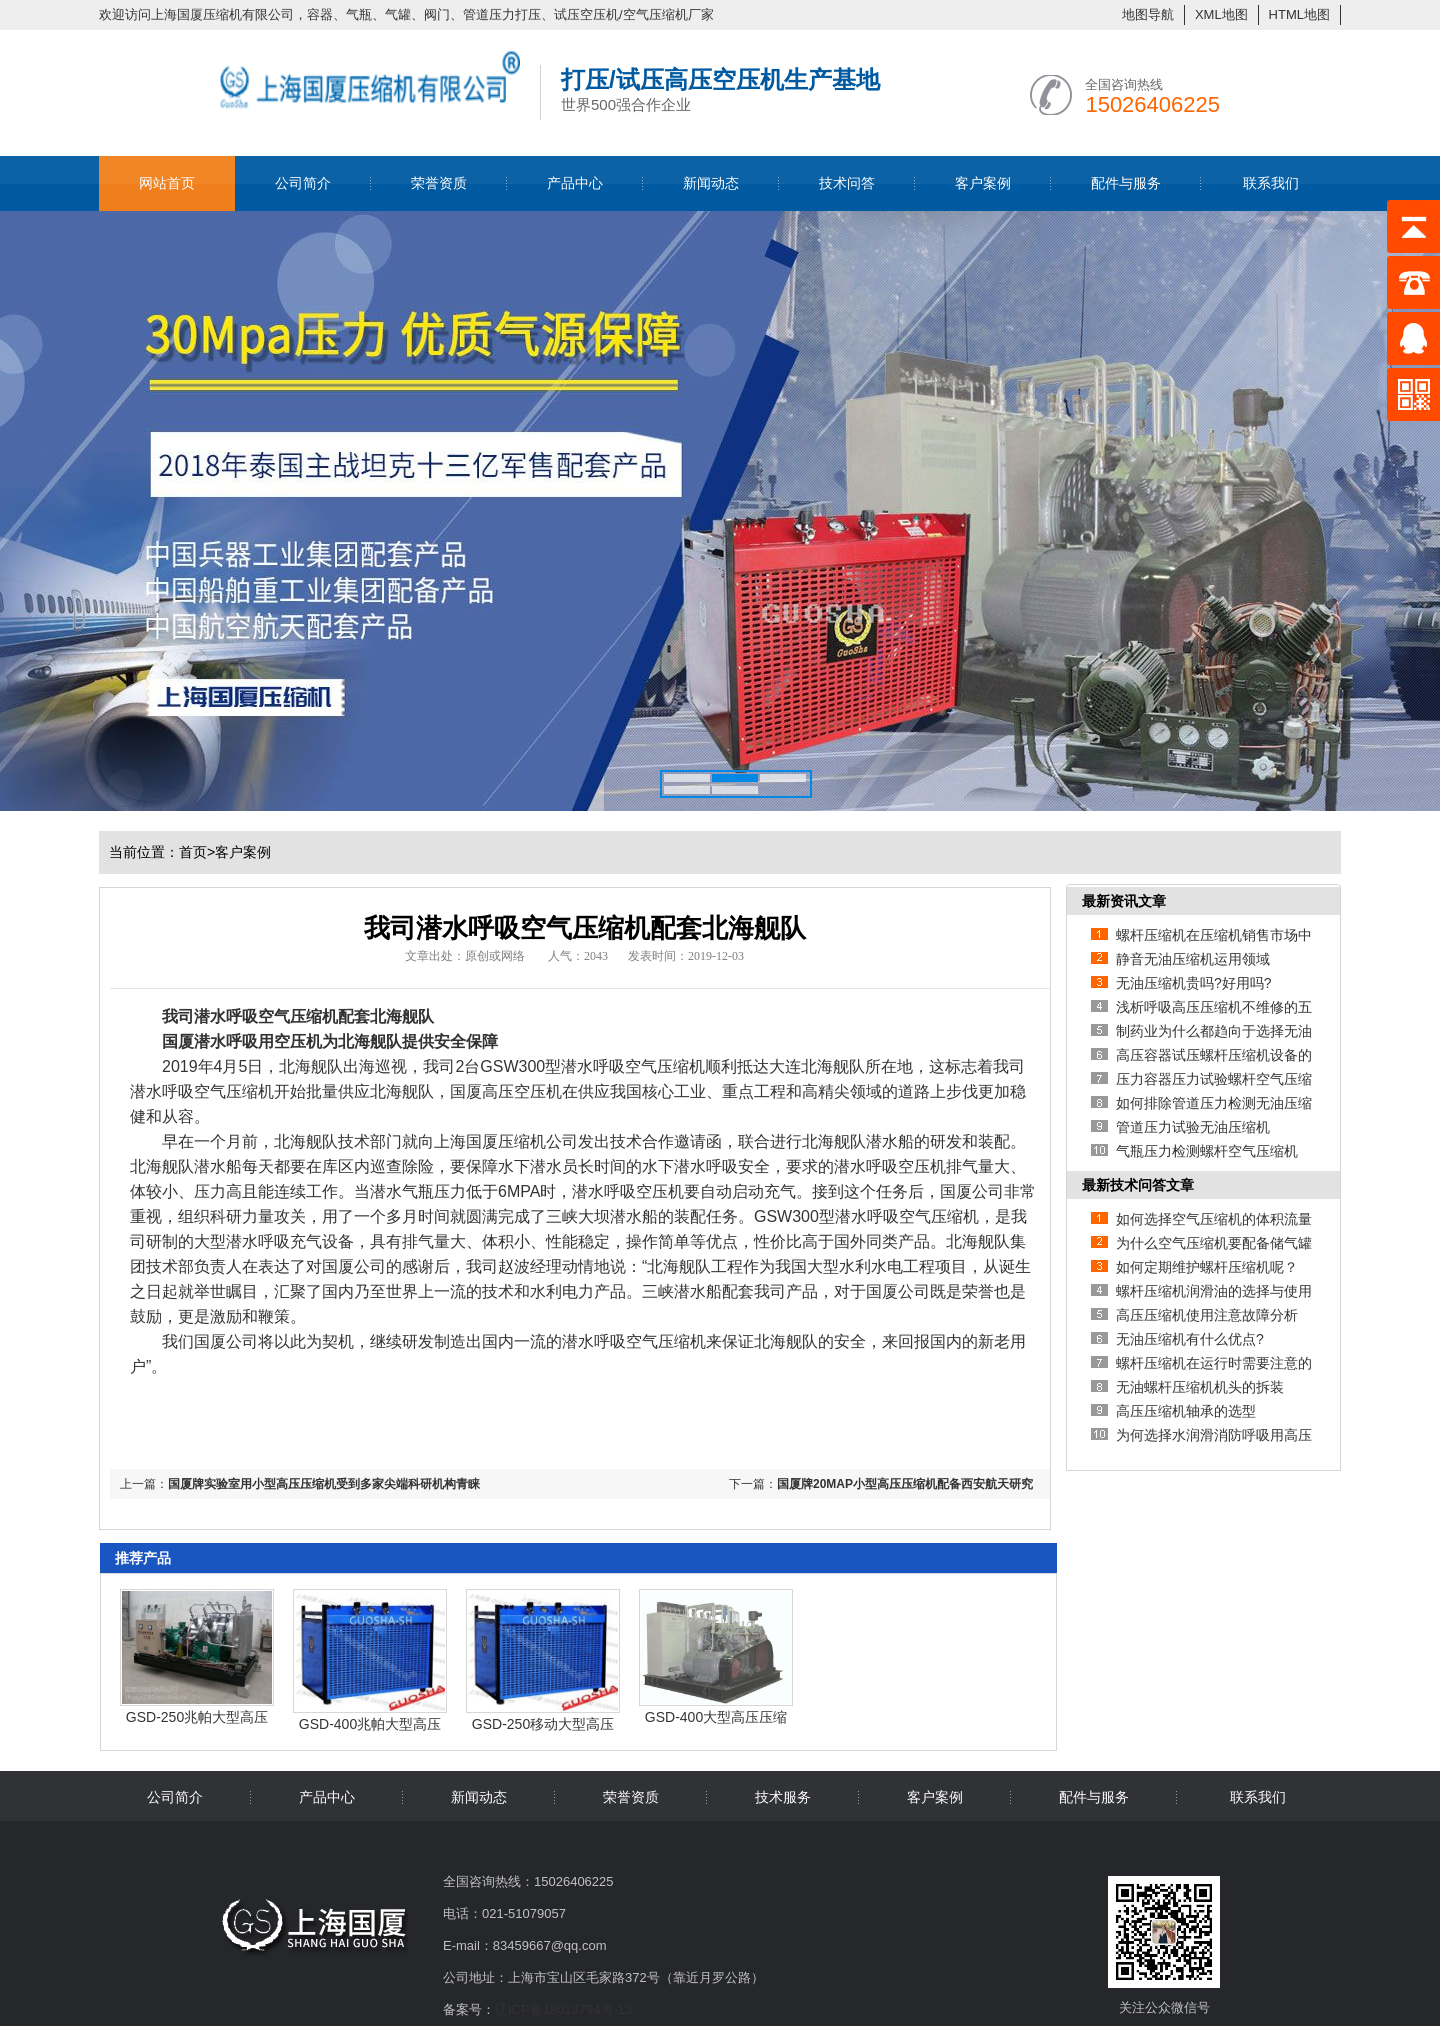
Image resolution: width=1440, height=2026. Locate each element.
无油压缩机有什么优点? (1190, 1339)
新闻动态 (711, 183)
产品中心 (575, 183)
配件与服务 (1126, 183)
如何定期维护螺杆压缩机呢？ (1207, 1267)
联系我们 (1271, 183)
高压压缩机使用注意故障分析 (1207, 1315)
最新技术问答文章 (1138, 1185)
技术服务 (783, 1797)
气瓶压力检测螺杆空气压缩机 (1207, 1151)
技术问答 (847, 183)
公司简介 (303, 183)
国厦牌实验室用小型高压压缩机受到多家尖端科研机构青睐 (324, 1484)
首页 (197, 852)
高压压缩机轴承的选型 (1186, 1411)
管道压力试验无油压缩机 (1193, 1127)
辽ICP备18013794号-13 (563, 2009)
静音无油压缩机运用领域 (1193, 959)
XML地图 (1221, 14)
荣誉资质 (439, 183)
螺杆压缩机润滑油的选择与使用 (1214, 1291)
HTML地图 (1299, 14)
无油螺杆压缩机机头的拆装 (1200, 1387)
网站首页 (167, 183)
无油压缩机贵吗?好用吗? (1194, 983)
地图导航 (1148, 14)
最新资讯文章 (1124, 901)
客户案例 (983, 183)
